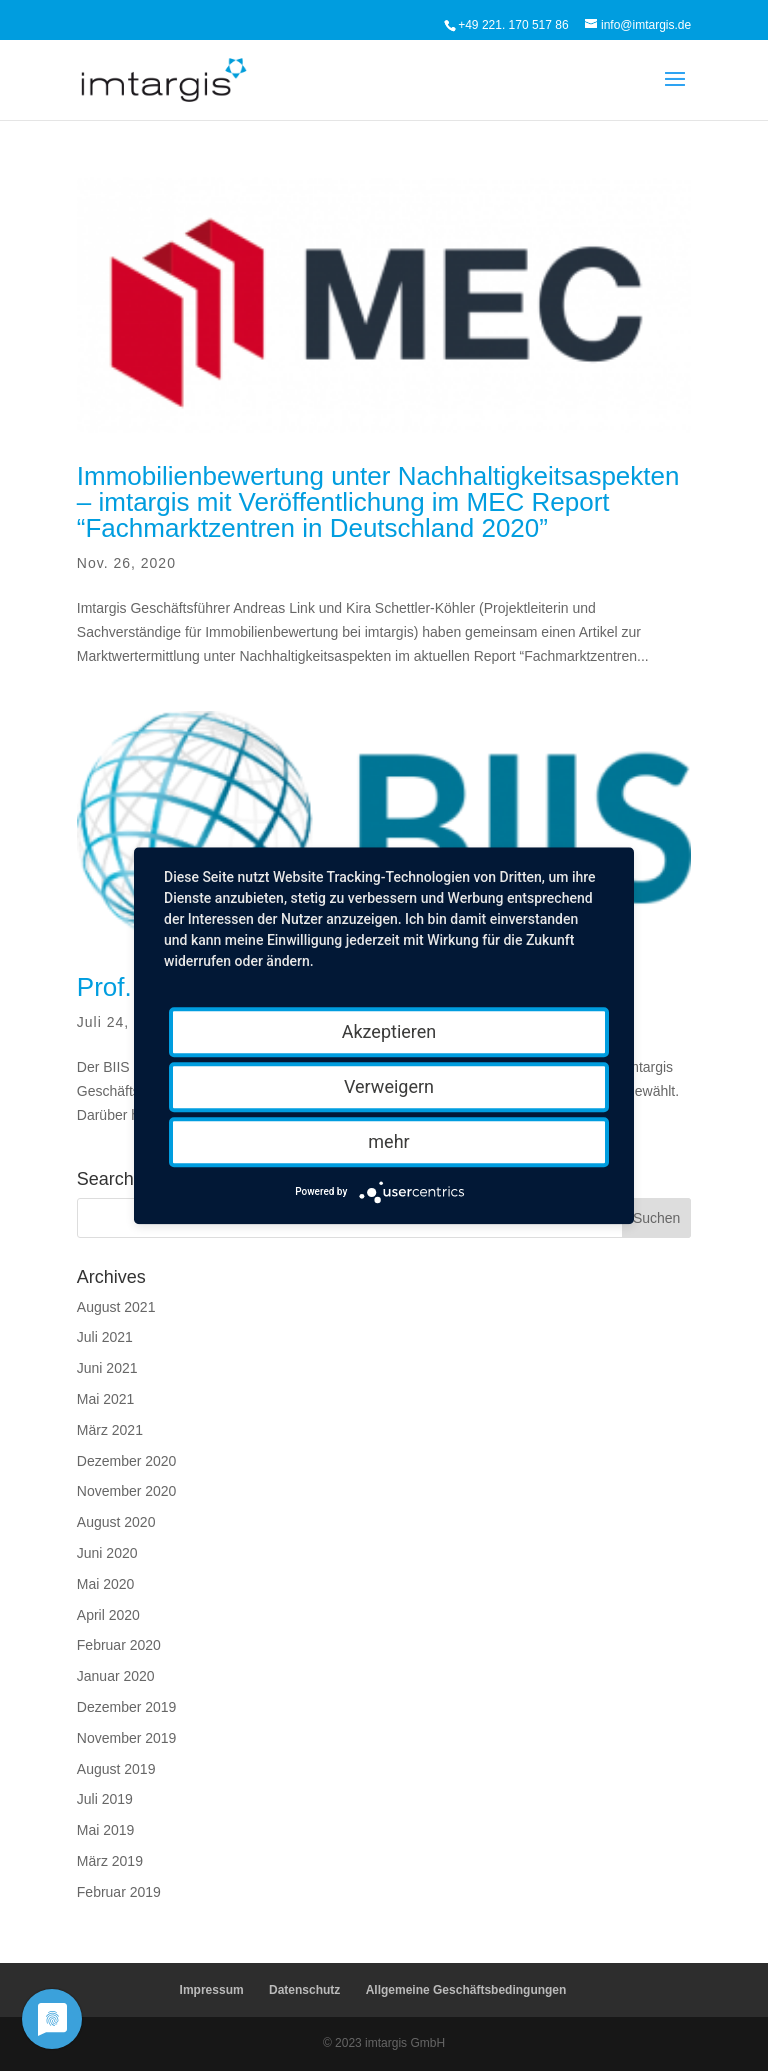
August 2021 (116, 1307)
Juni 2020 (107, 1553)
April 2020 (108, 1615)
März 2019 (110, 1861)
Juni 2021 (107, 1368)
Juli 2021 (105, 1337)
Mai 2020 (106, 1584)
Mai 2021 (106, 1399)
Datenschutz (304, 1990)
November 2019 (127, 1738)
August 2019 (116, 1769)
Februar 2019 (119, 1892)
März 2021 (110, 1430)
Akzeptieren (389, 1031)
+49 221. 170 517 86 (513, 25)
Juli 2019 (105, 1799)
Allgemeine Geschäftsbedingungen (466, 1990)
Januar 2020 (116, 1676)
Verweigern (389, 1086)
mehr (388, 1141)
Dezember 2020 (127, 1461)
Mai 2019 (106, 1830)
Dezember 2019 (127, 1707)
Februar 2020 (119, 1645)
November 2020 (127, 1491)
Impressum (212, 1990)
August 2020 (116, 1522)
